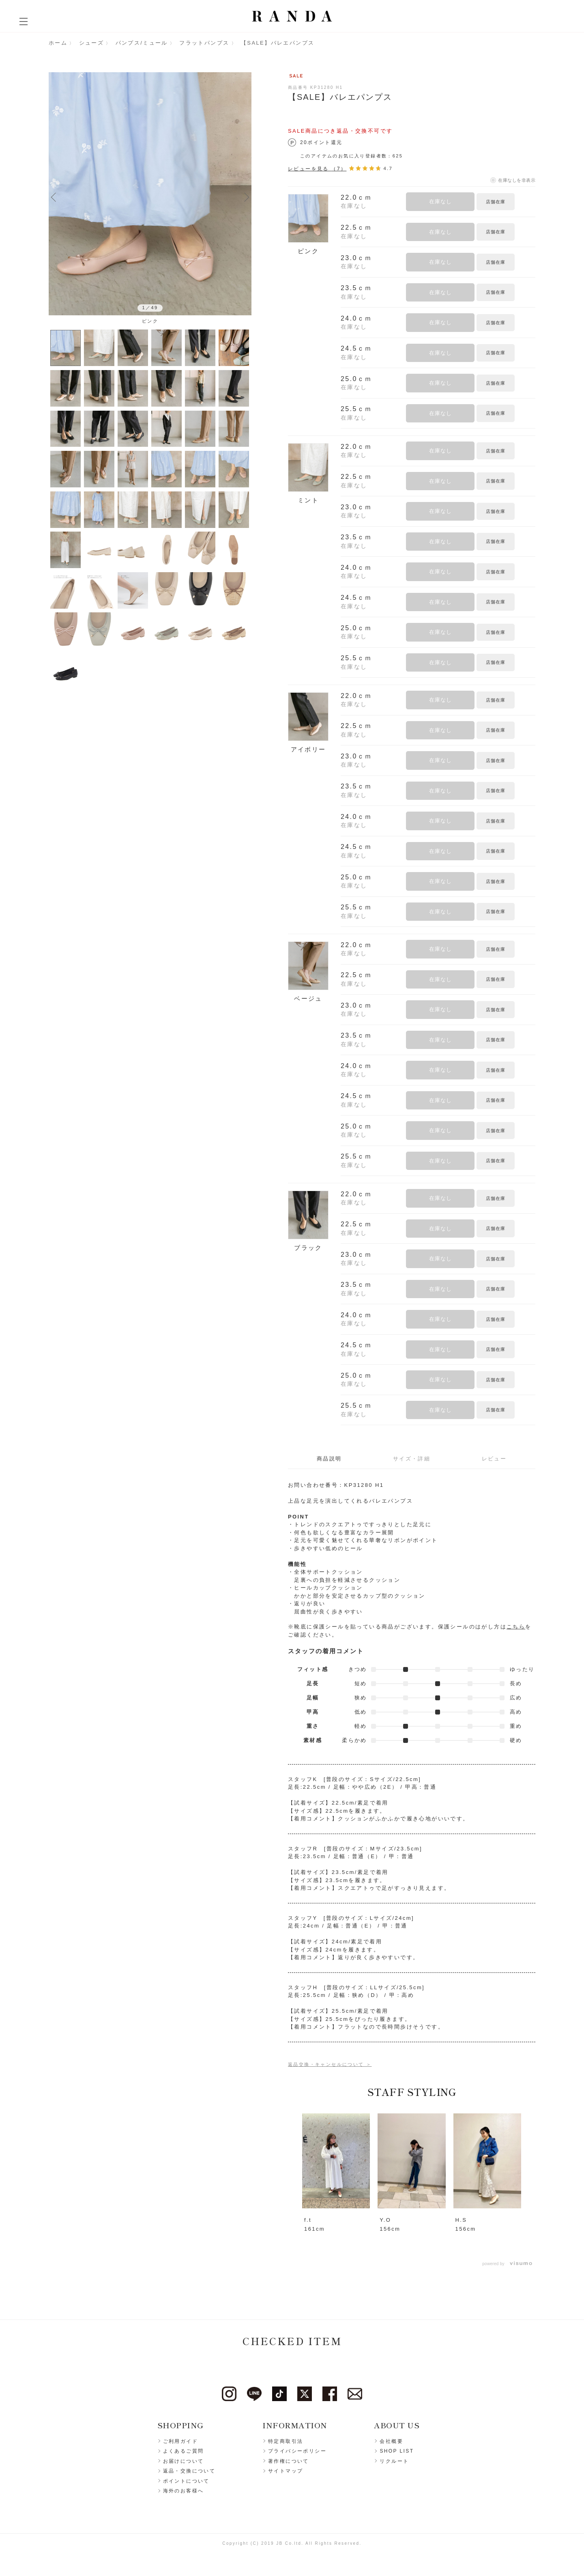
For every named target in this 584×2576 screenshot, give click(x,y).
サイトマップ (285, 2471)
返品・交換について (189, 2471)
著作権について (288, 2461)
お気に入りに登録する (526, 201)
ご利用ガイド (180, 2441)
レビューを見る (317, 168)
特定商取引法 (285, 2441)
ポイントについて (186, 2481)
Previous (53, 197)
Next (246, 197)
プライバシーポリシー (297, 2451)
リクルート (394, 2461)
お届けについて (183, 2461)
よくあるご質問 (183, 2451)
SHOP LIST (397, 2451)
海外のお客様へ (183, 2491)
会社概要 (391, 2441)
